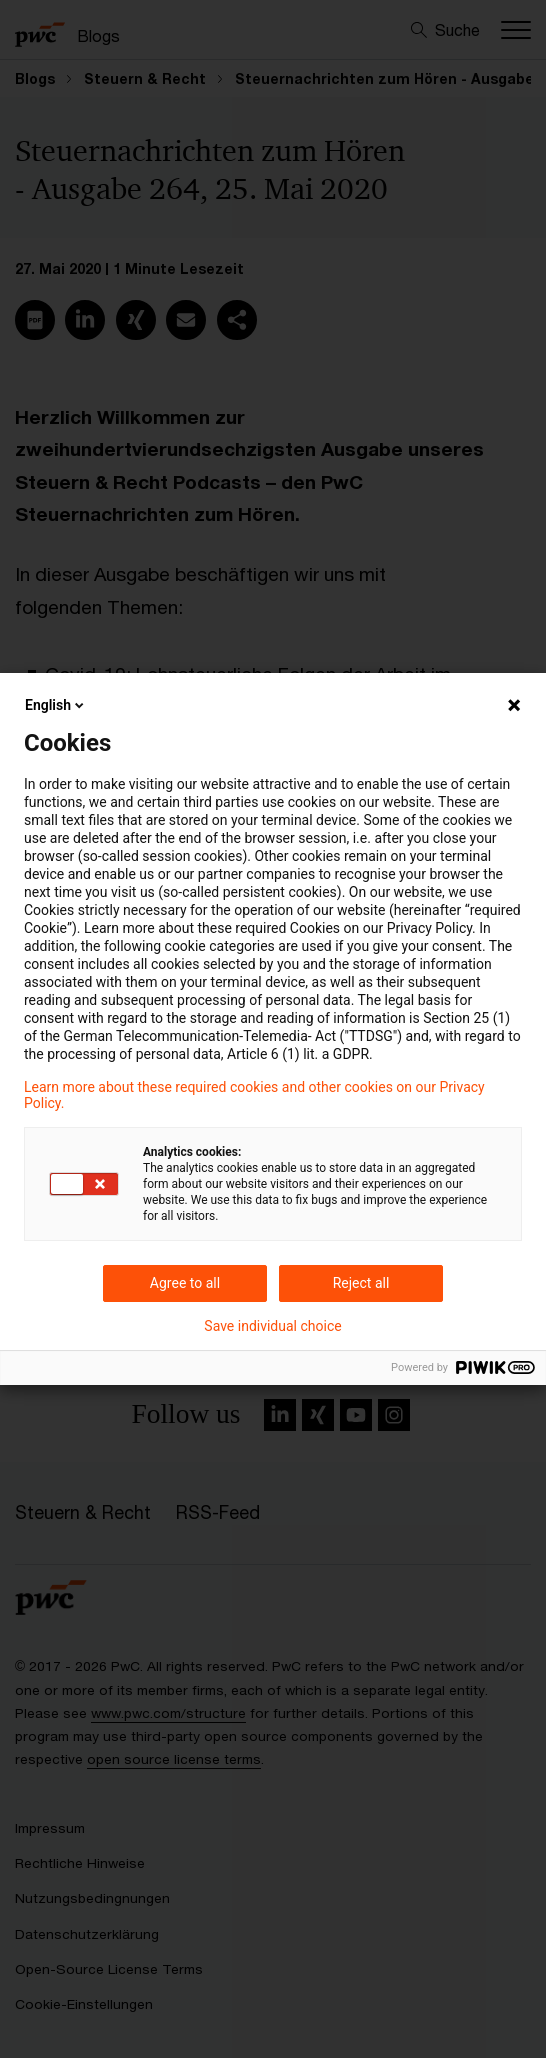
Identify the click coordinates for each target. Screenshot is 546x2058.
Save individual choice (272, 1326)
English (56, 705)
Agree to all (185, 1283)
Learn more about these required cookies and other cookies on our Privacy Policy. (254, 1095)
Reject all (361, 1283)
